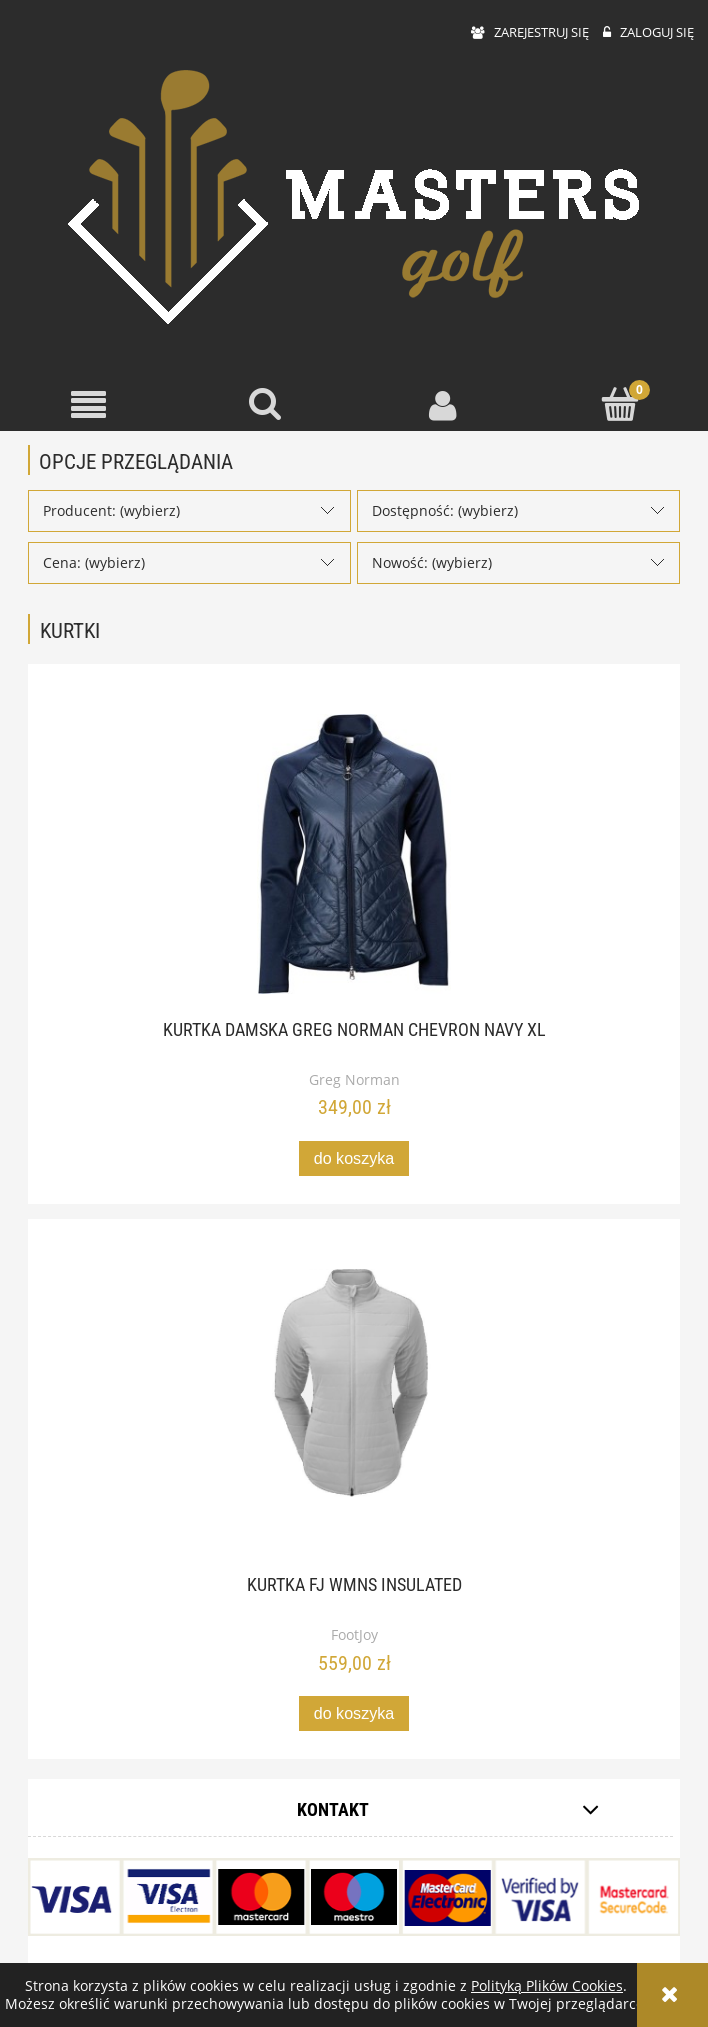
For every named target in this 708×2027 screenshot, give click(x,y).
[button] (88, 405)
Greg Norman (354, 1079)
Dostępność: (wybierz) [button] (445, 510)
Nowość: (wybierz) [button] (432, 562)
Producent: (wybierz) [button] (111, 510)
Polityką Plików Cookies (547, 1985)
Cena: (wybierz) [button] (94, 562)
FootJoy (354, 1634)
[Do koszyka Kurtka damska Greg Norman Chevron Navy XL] (354, 1158)
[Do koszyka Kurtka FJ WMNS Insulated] (354, 1713)
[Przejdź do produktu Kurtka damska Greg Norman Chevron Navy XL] (354, 854)
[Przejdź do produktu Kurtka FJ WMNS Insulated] (354, 1409)
